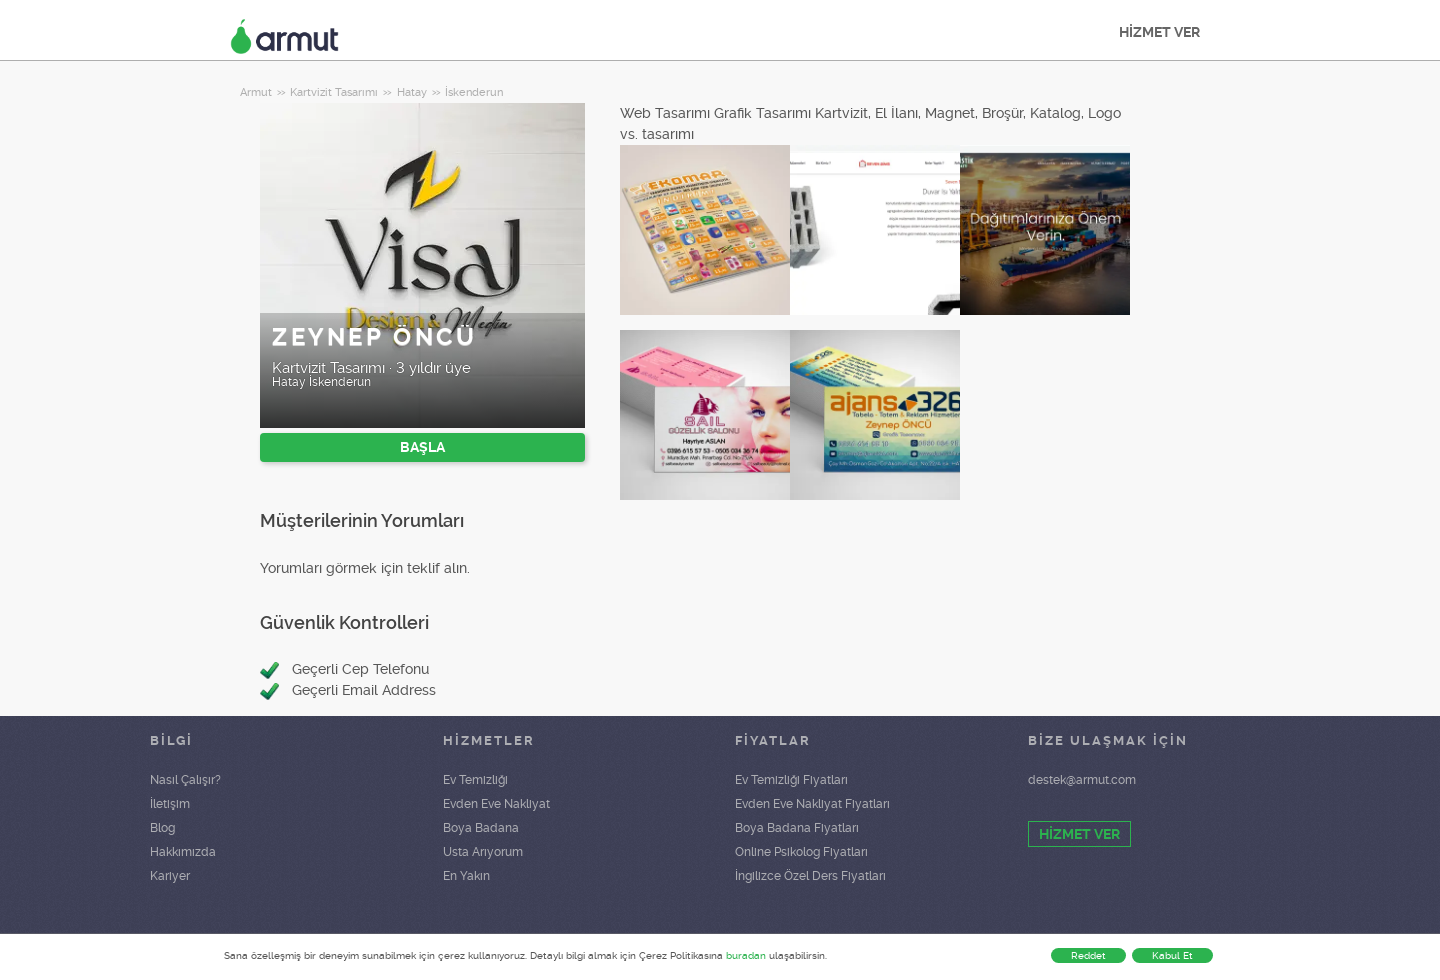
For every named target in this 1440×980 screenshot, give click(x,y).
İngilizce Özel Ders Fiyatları (810, 876)
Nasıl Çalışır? (185, 780)
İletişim (170, 804)
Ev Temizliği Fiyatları (791, 780)
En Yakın (466, 876)
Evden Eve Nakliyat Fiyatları (812, 804)
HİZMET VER (1159, 32)
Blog (162, 828)
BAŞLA (422, 447)
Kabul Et (1172, 955)
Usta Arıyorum (483, 852)
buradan (746, 955)
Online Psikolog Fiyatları (801, 852)
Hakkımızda (183, 852)
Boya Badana (481, 828)
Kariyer (170, 876)
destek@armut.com (1082, 780)
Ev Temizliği (475, 780)
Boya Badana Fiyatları (797, 828)
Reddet (1088, 955)
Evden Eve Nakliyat (496, 804)
